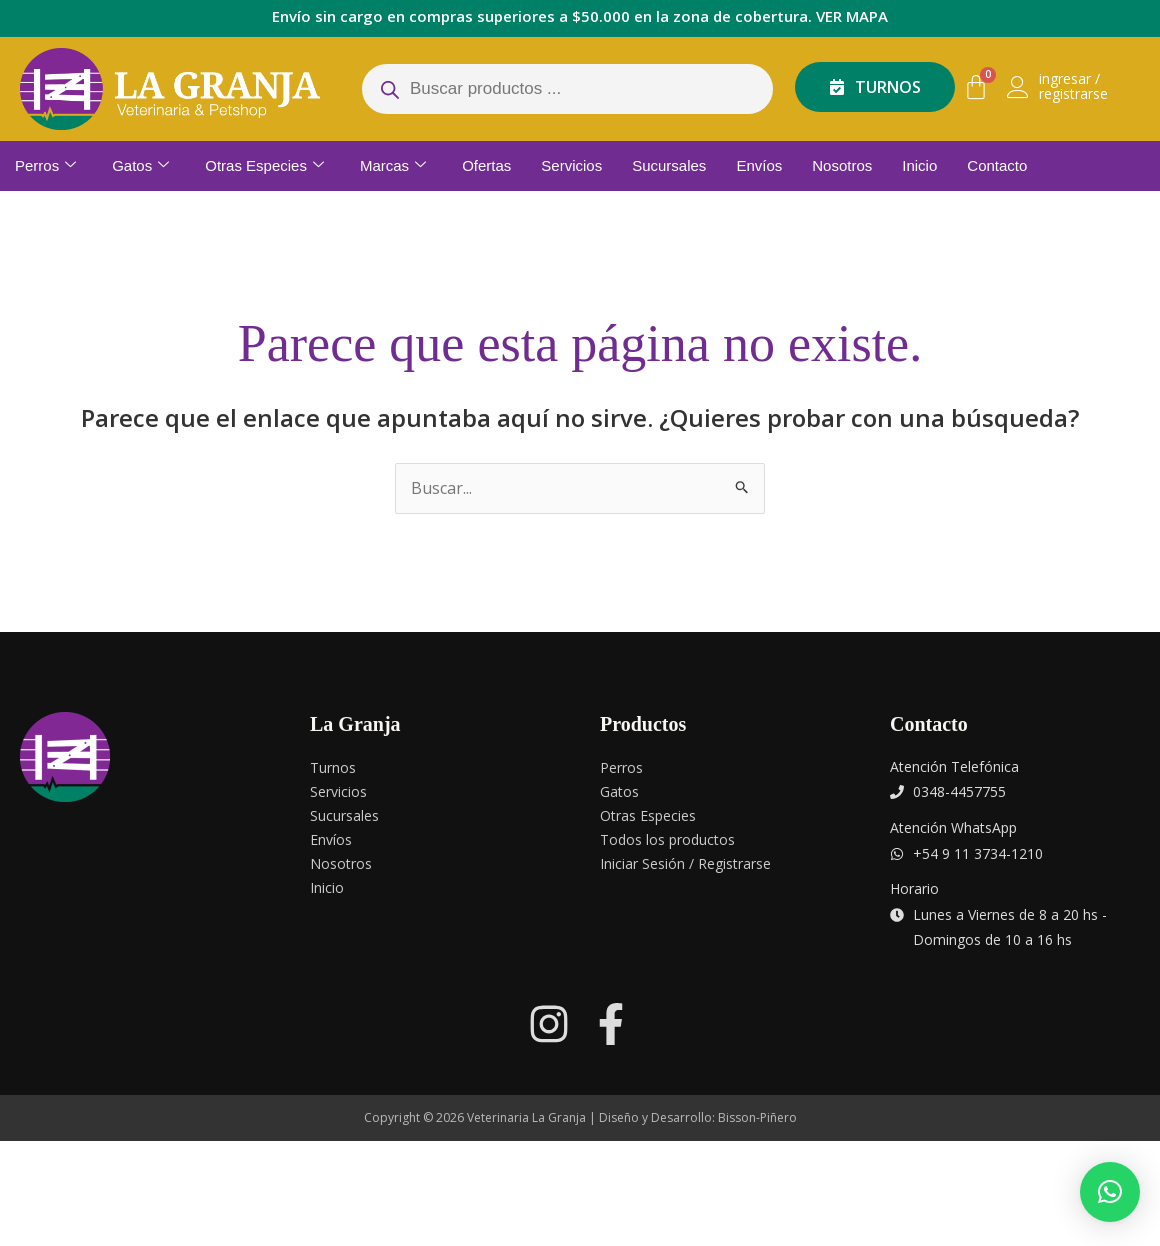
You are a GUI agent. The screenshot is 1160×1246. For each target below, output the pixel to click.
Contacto (997, 165)
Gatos (140, 166)
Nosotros (842, 165)
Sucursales (669, 165)
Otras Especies (264, 166)
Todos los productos (667, 839)
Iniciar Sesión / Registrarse (685, 863)
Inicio (919, 165)
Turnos (333, 767)
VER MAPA (852, 16)
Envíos (759, 165)
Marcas (393, 166)
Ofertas (486, 165)
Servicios (571, 165)
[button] (1110, 1192)
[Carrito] (976, 87)
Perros (45, 166)
